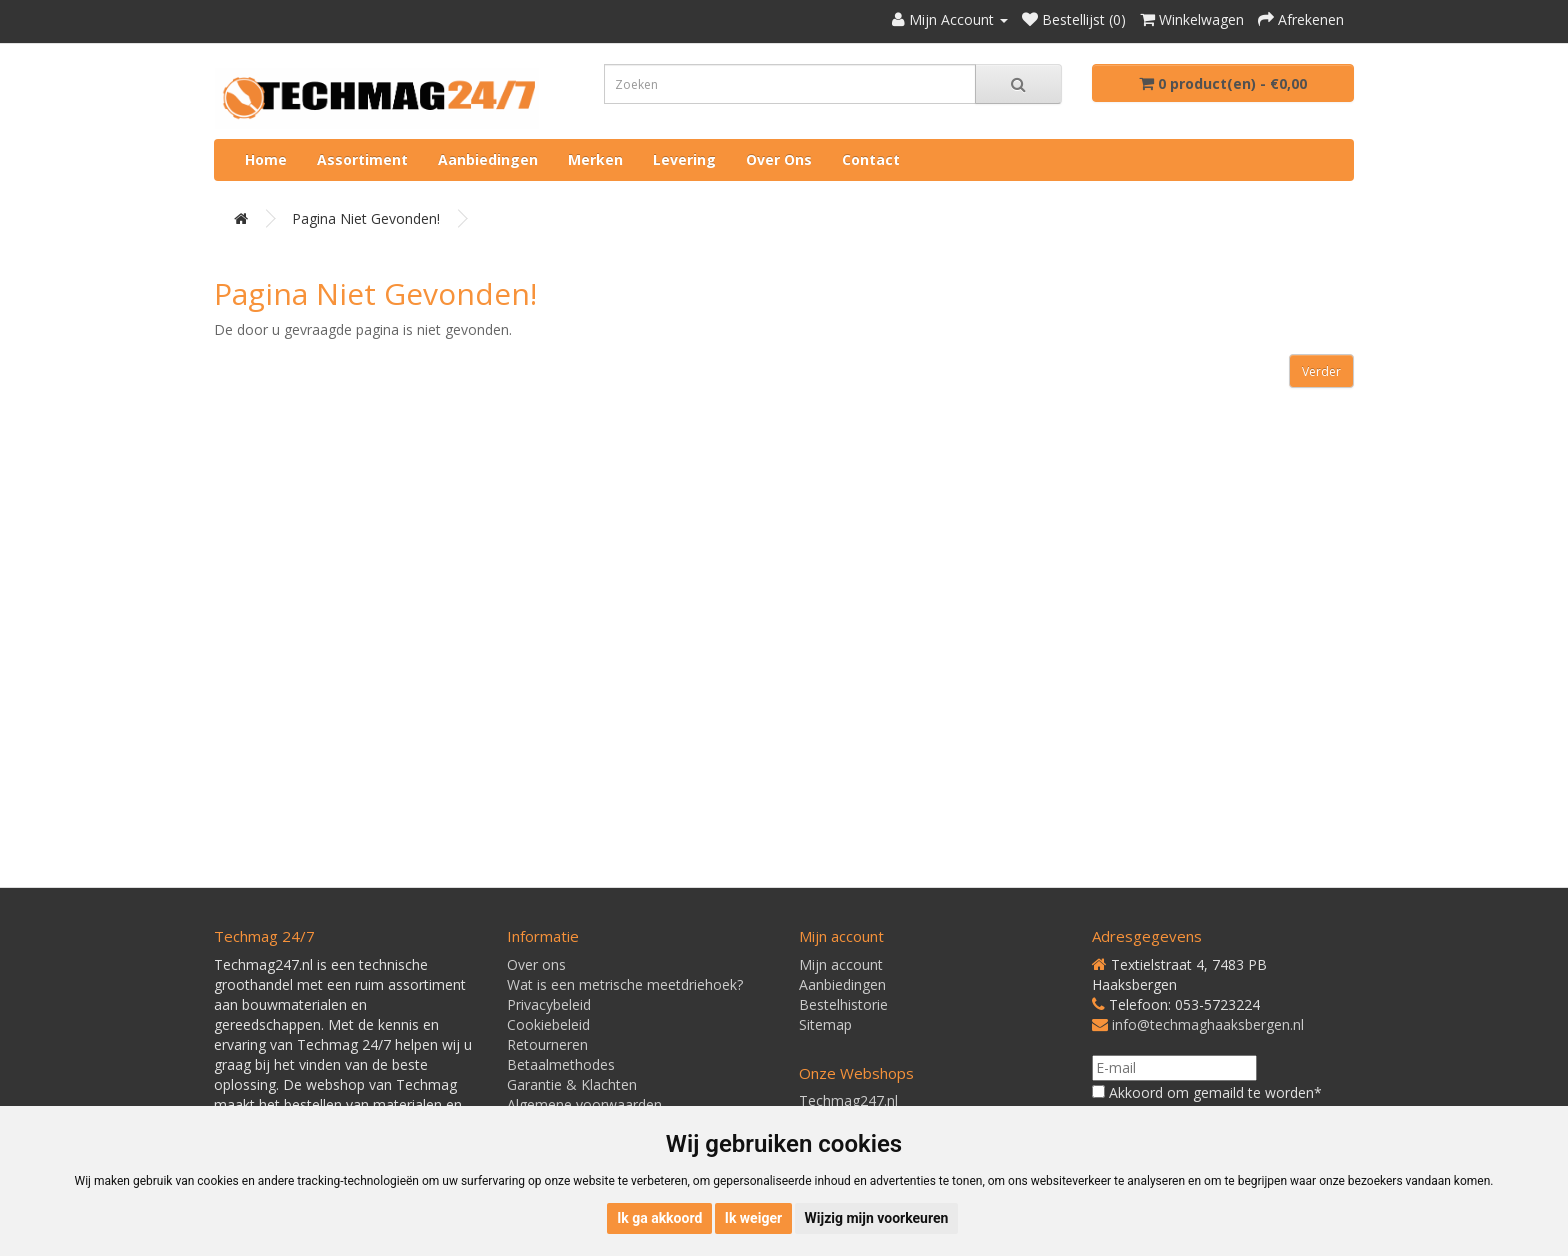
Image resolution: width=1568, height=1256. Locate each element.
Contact (871, 159)
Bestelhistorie (843, 1004)
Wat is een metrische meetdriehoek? (625, 984)
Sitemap (825, 1024)
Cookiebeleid (548, 1024)
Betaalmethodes (561, 1064)
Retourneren (547, 1044)
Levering (684, 159)
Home (266, 159)
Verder (1321, 371)
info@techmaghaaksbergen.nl (1208, 1024)
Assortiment (362, 159)
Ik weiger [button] (753, 1218)
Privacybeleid (549, 1004)
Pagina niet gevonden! (366, 218)
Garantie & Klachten (572, 1084)
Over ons (779, 159)
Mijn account (841, 964)
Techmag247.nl (848, 1100)
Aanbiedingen (488, 159)
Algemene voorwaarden (584, 1104)
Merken (595, 159)
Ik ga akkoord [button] (659, 1218)
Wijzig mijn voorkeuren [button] (877, 1218)
